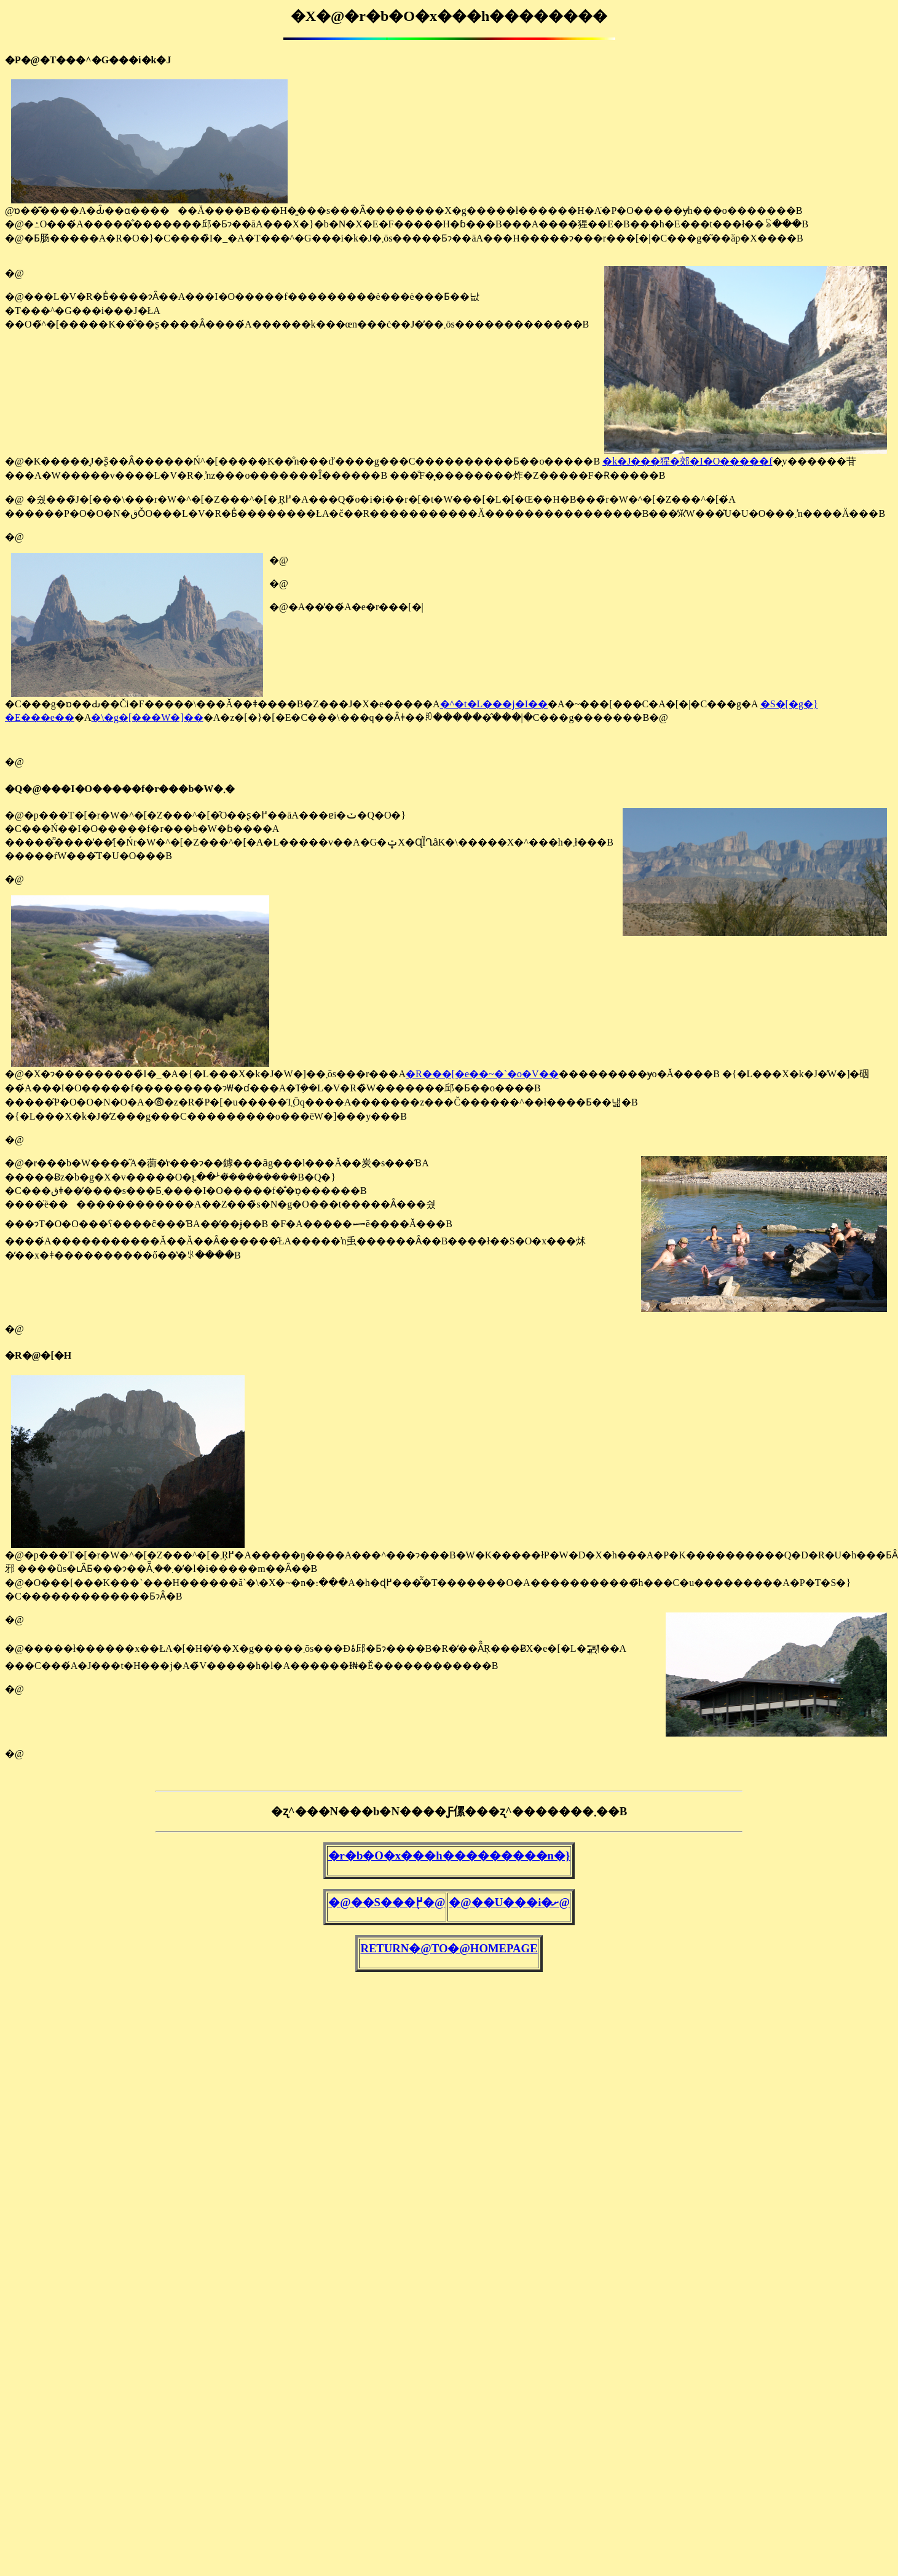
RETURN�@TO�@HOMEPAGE (448, 1948)
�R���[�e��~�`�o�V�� (482, 1074)
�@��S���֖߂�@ (386, 1902)
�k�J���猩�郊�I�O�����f (687, 461)
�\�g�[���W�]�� (147, 717)
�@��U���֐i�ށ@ (509, 1902)
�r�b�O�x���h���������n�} (449, 1855)
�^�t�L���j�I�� (494, 704)
